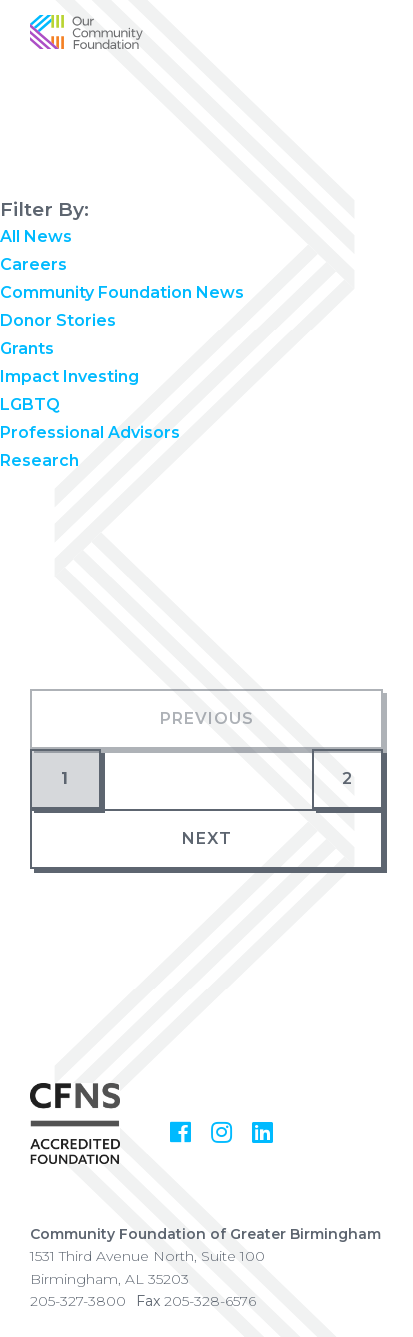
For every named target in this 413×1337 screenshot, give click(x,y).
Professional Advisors (90, 432)
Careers (33, 264)
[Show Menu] (383, 47)
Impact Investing (69, 376)
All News (36, 236)
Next (207, 838)
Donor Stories (58, 320)
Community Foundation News (122, 292)
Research (39, 460)
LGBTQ (30, 404)
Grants (27, 348)
